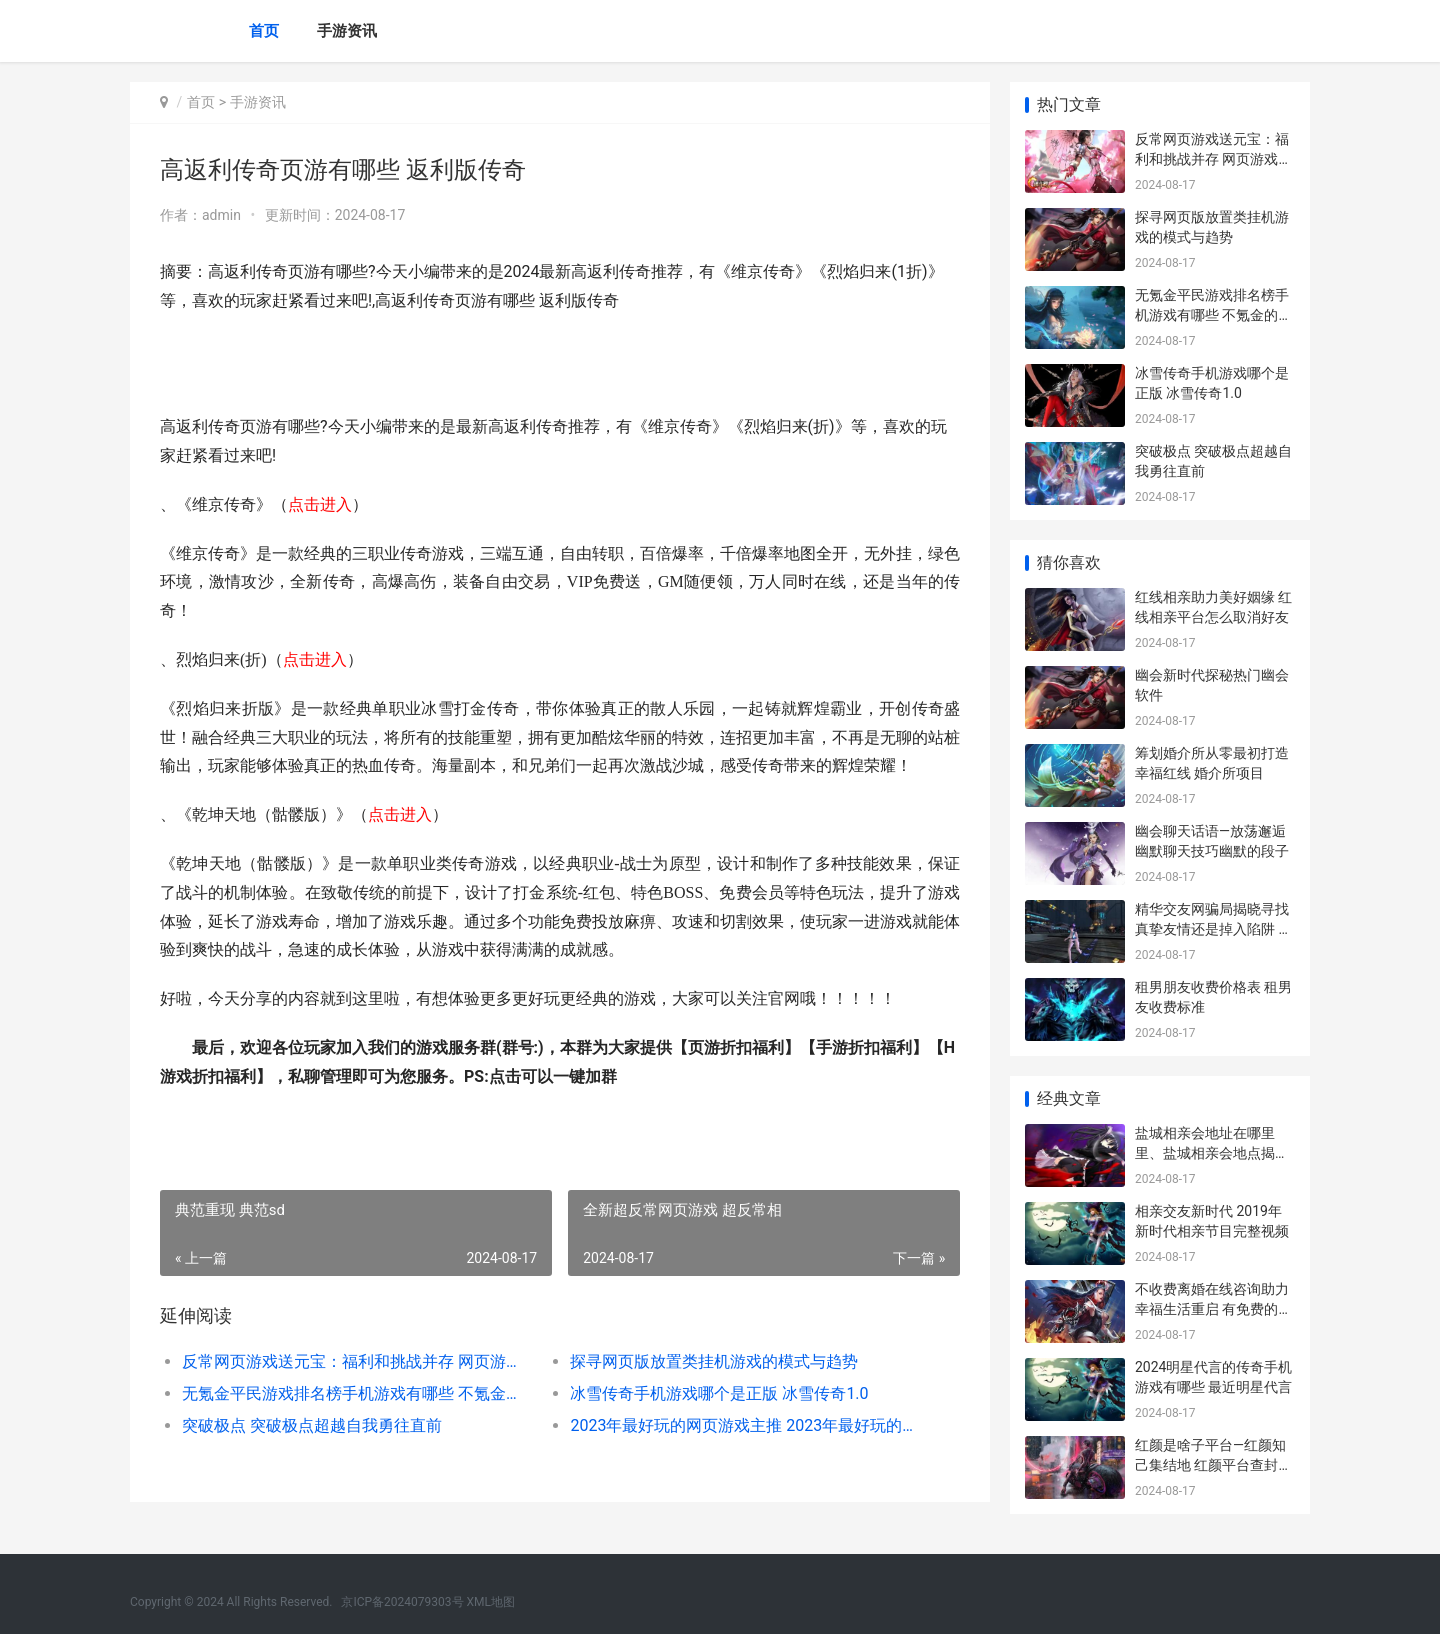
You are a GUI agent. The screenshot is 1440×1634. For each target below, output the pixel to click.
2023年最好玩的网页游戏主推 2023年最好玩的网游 (744, 1425)
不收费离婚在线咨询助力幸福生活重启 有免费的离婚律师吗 (1213, 1308)
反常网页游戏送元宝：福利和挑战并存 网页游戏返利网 (356, 1361)
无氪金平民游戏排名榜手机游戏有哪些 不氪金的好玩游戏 (356, 1393)
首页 (264, 31)
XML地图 (491, 1602)
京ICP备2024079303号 (402, 1602)
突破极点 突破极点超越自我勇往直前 (312, 1425)
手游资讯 (347, 31)
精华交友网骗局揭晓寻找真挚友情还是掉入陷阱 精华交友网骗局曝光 (1213, 928)
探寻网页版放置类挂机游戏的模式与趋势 (714, 1361)
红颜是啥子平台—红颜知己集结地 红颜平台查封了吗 (1213, 1464)
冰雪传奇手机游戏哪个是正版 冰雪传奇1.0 (719, 1393)
